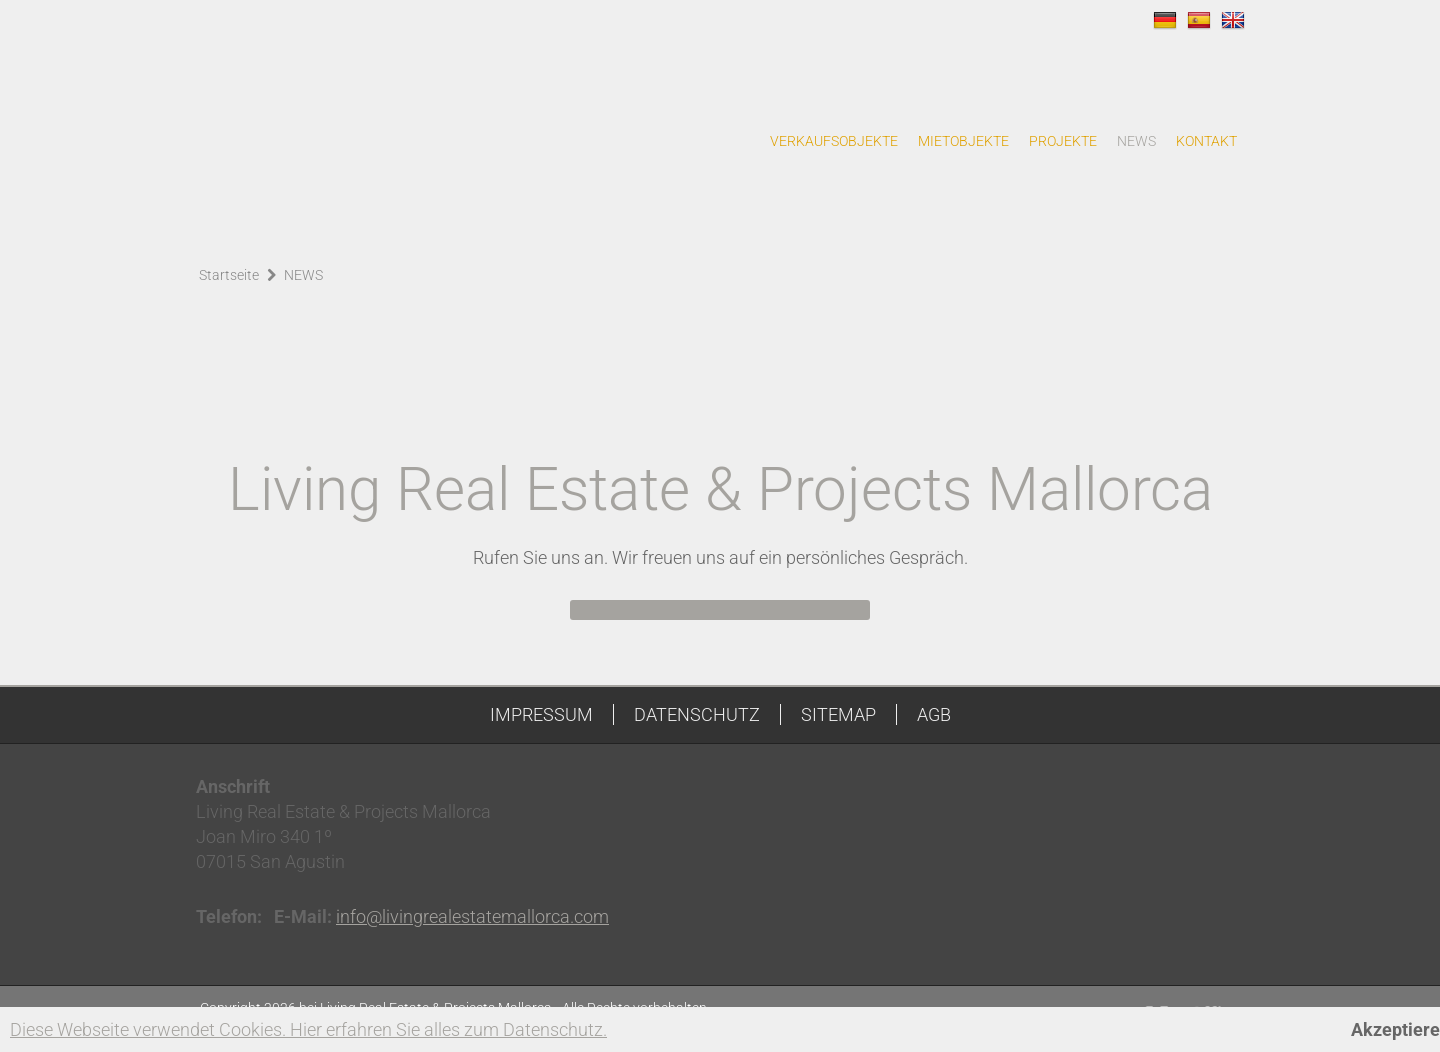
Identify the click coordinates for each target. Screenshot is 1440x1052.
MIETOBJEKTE (963, 141)
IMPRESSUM (541, 714)
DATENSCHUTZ (697, 714)
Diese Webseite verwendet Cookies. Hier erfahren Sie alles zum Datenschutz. (308, 1029)
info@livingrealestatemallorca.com (472, 916)
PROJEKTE (1063, 141)
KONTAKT (1206, 141)
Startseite (229, 275)
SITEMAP (838, 714)
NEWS (1136, 141)
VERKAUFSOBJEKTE (834, 141)
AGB (934, 714)
